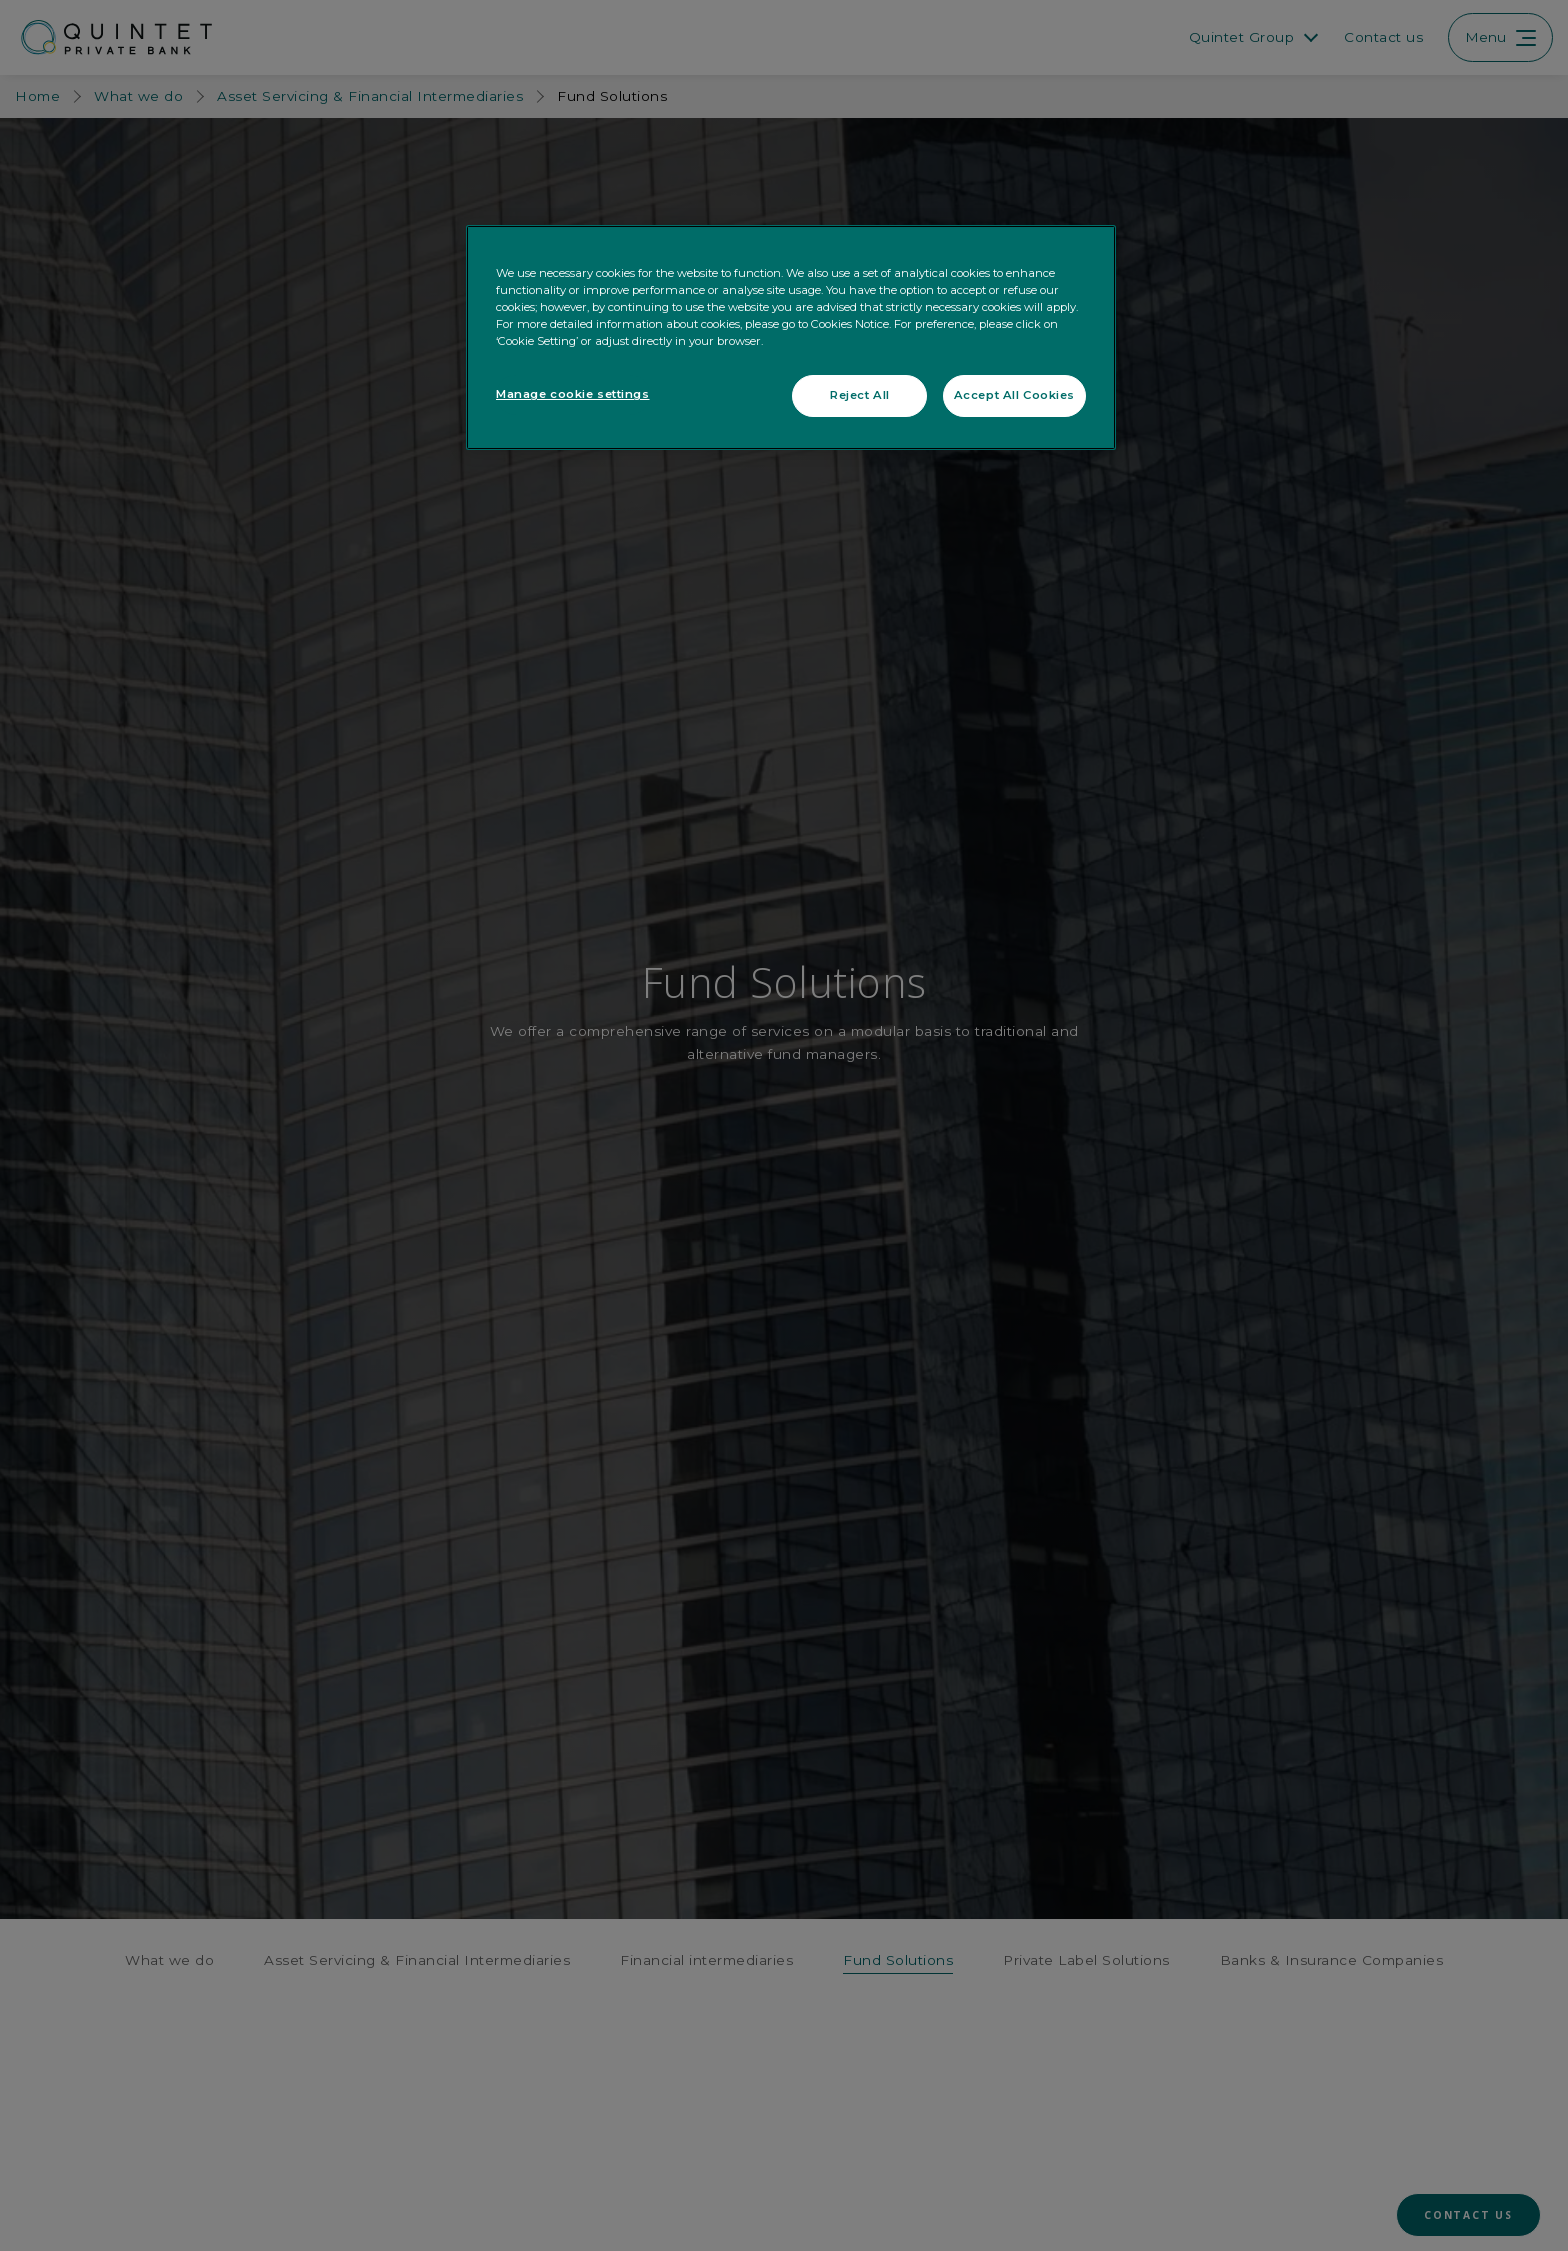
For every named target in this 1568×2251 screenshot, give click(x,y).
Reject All (860, 395)
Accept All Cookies (1014, 395)
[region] (791, 337)
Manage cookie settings (573, 394)
